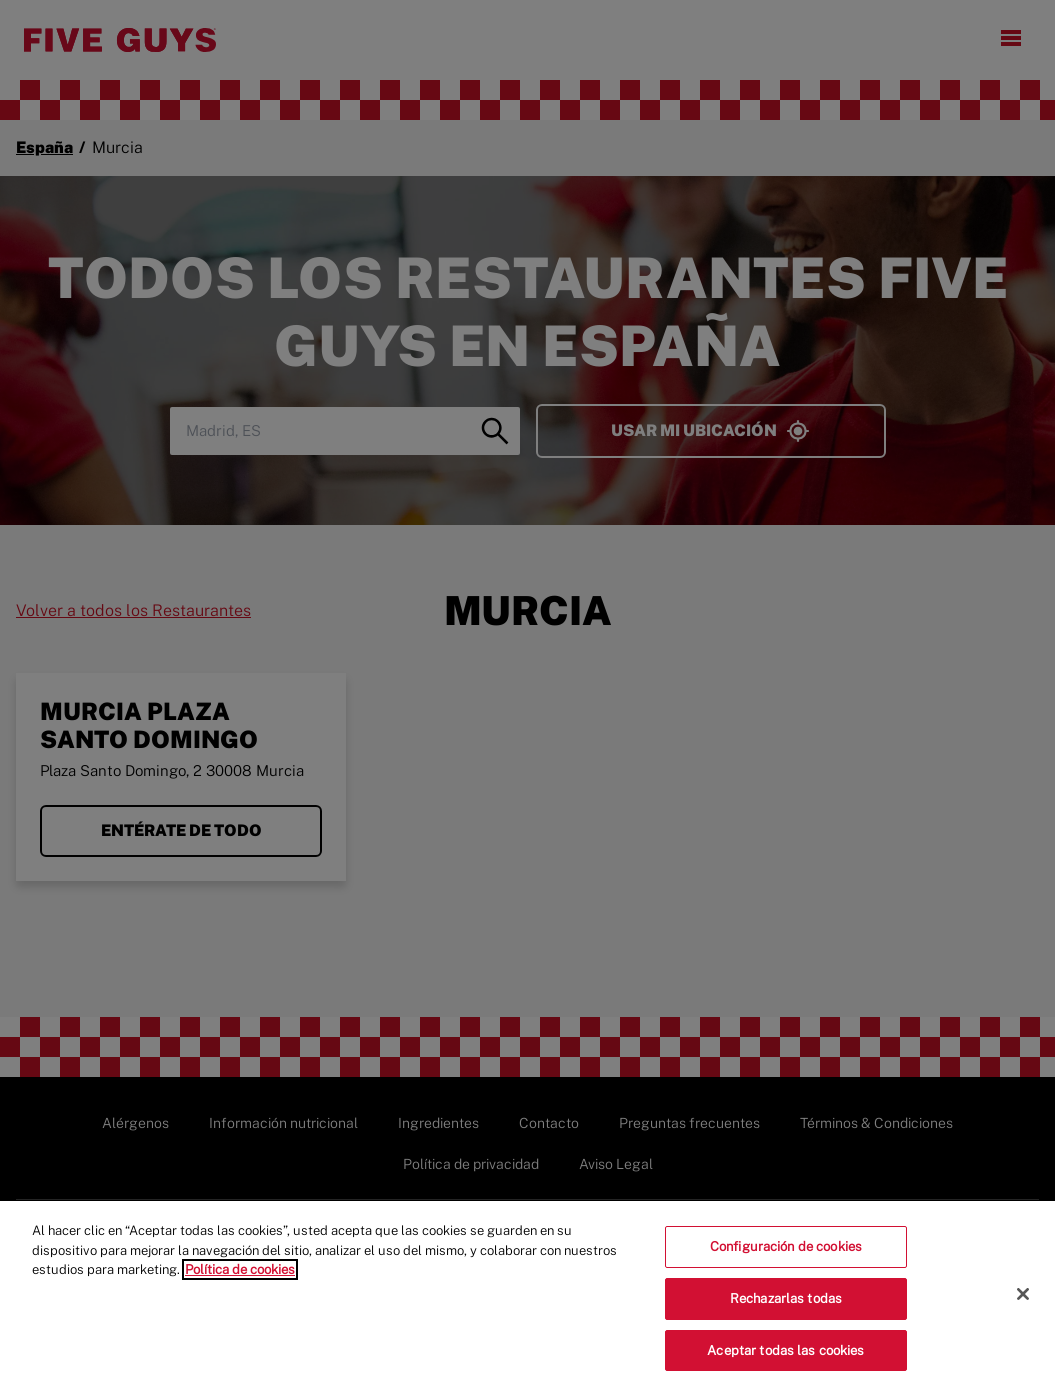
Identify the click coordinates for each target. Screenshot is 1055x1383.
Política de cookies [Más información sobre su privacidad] (240, 1277)
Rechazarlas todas (786, 1305)
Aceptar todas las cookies (785, 1357)
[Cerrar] (1023, 1302)
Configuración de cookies (786, 1254)
